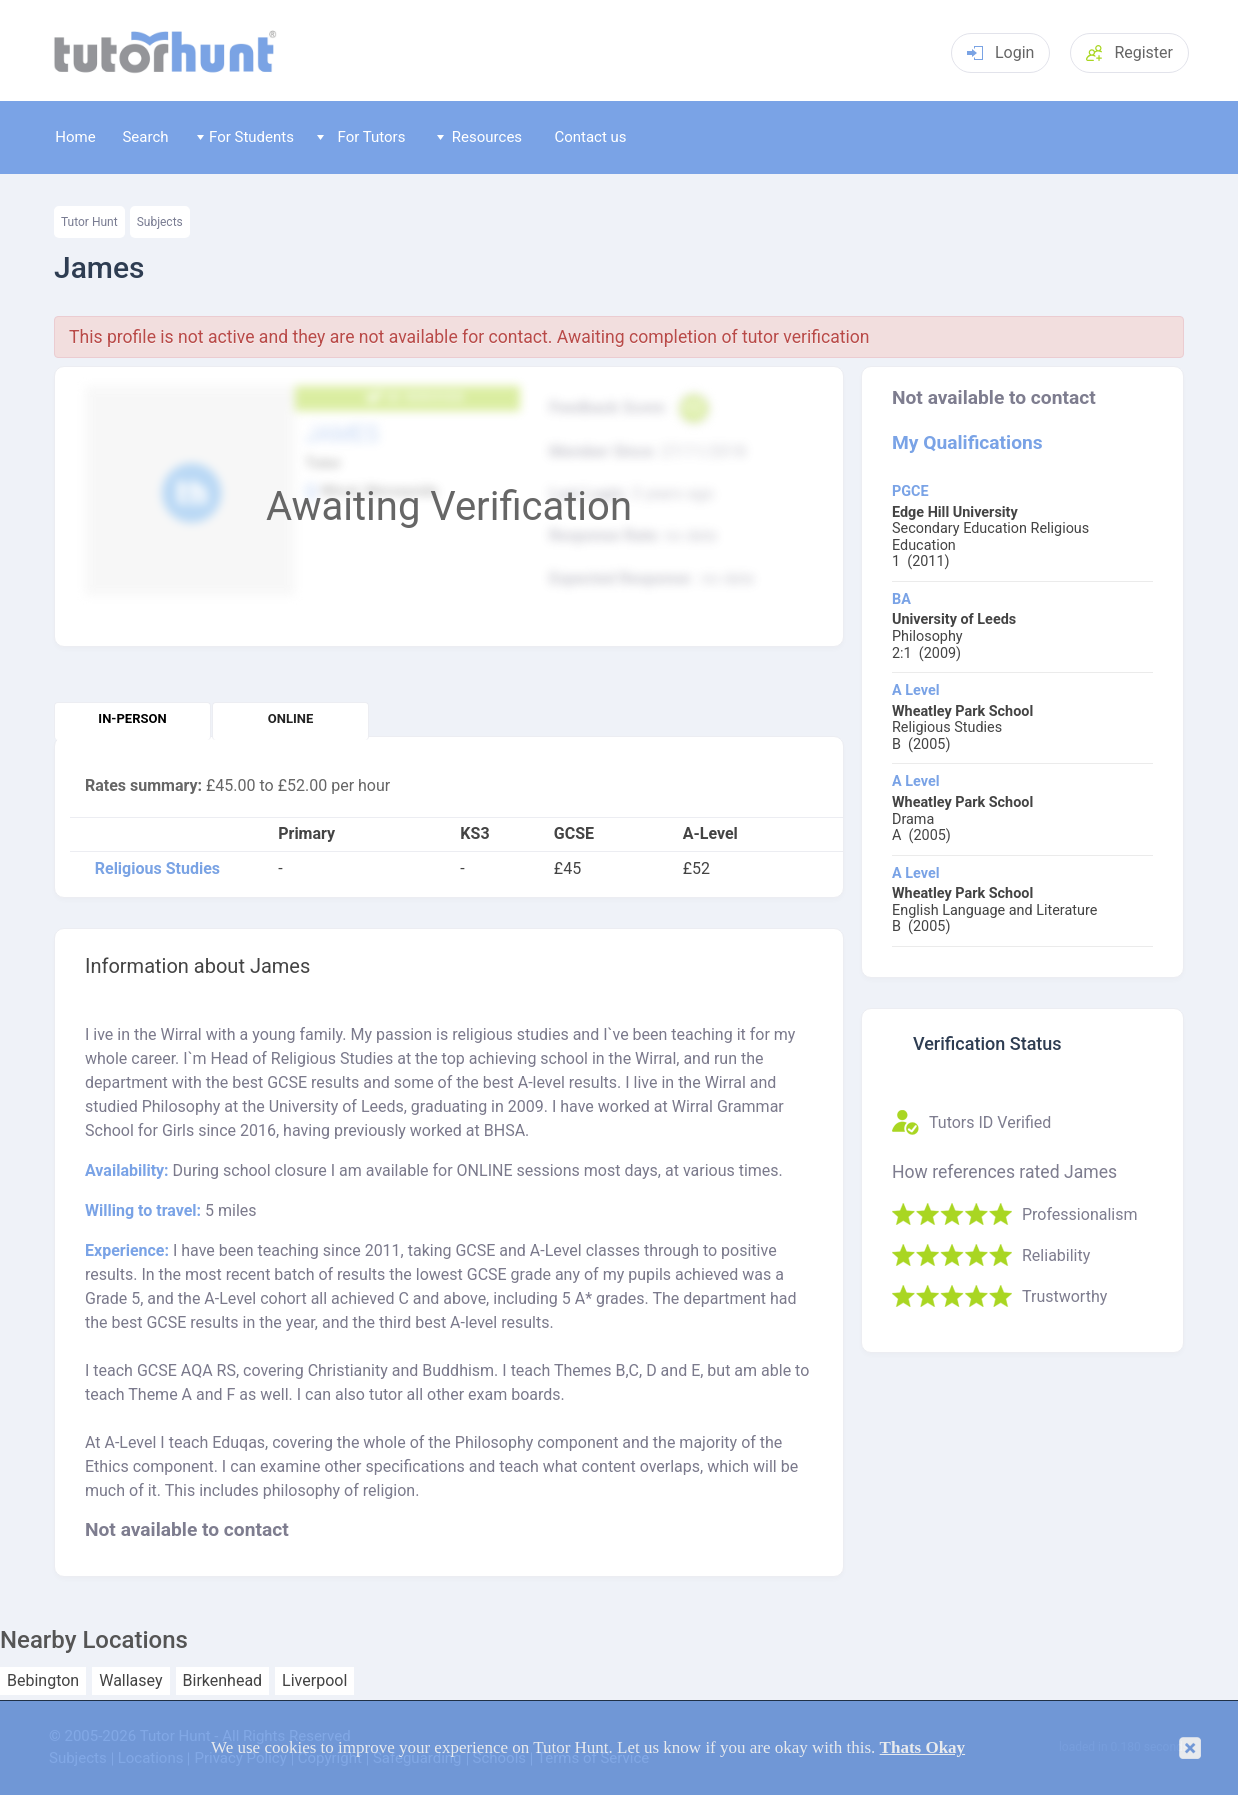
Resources (480, 137)
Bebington (43, 1681)
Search (145, 137)
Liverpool (314, 1681)
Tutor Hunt (89, 222)
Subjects (160, 222)
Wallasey (130, 1681)
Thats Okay (923, 1747)
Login (1000, 52)
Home (75, 137)
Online (290, 718)
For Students (245, 137)
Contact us (590, 137)
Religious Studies (157, 869)
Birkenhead (223, 1681)
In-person (132, 718)
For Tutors (361, 137)
